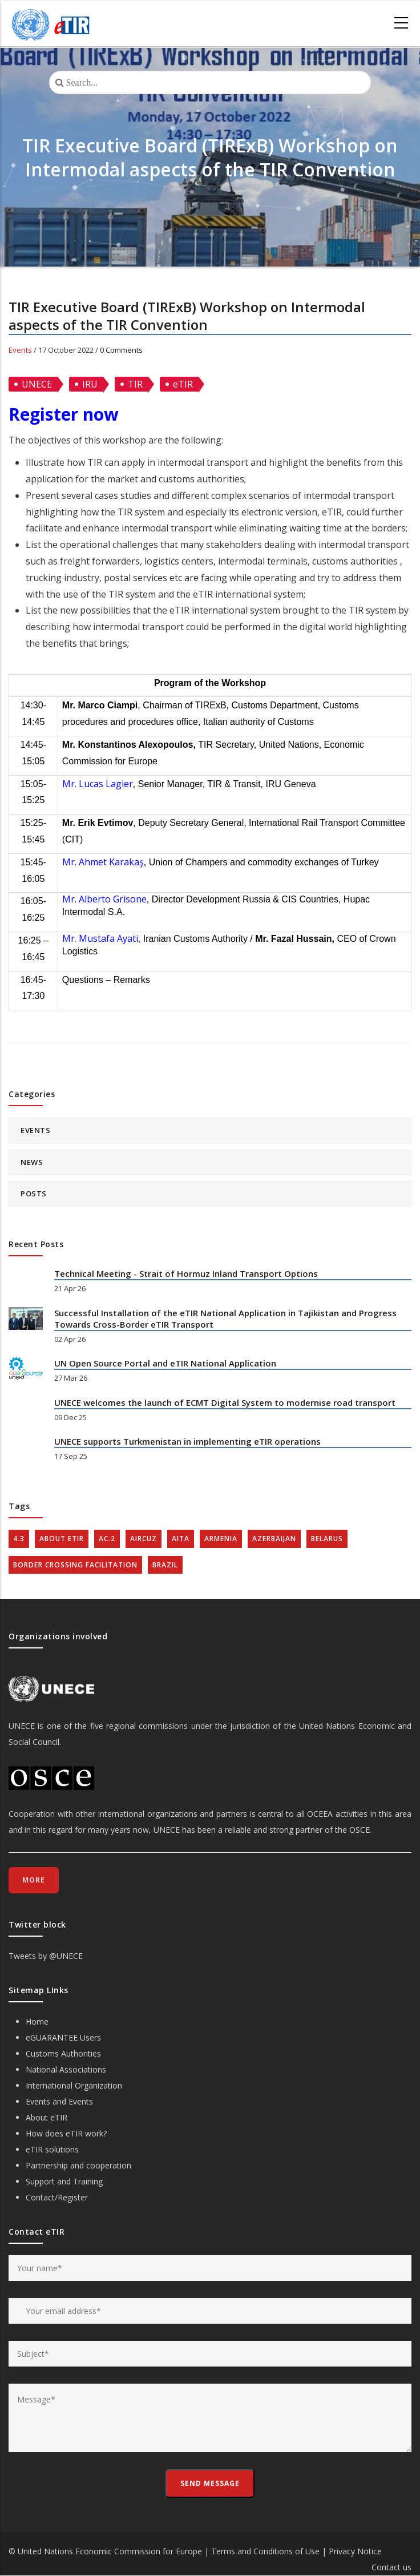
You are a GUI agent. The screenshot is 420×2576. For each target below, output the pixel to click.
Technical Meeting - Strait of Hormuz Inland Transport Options (186, 1273)
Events (20, 350)
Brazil (165, 1565)
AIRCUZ (143, 1538)
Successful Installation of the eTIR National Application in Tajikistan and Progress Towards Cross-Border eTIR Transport (225, 1318)
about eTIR (61, 1538)
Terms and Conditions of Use (265, 2551)
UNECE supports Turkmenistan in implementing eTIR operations (187, 1441)
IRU (90, 384)
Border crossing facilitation (75, 1565)
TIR (135, 384)
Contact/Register (57, 2197)
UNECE (37, 384)
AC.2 (107, 1538)
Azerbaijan (274, 1538)
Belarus (327, 1538)
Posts (34, 1193)
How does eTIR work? (66, 2133)
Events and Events (59, 2101)
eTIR (183, 384)
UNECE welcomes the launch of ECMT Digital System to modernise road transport (224, 1402)
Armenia (220, 1538)
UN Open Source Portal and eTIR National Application (165, 1363)
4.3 (19, 1538)
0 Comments (121, 350)
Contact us (391, 2567)
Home (37, 2021)
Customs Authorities (63, 2053)
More (33, 1880)
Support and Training (64, 2181)
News (32, 1162)
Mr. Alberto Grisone (104, 899)
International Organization (74, 2085)
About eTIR (46, 2117)
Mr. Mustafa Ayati (100, 938)
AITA (180, 1538)
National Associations (66, 2069)
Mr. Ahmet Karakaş (103, 862)
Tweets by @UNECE (46, 1955)
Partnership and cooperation (78, 2165)
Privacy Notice (355, 2551)
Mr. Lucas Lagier (97, 783)
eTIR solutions (52, 2149)
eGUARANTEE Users (63, 2037)
